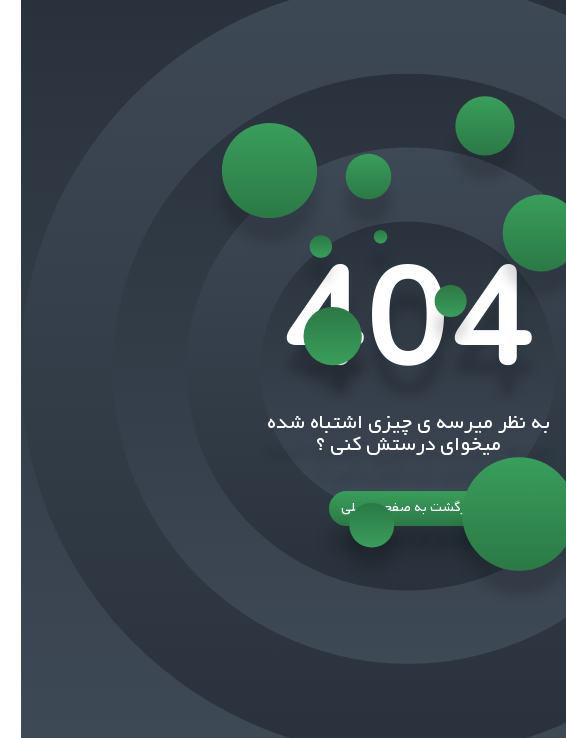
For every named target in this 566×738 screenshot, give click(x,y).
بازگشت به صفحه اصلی (283, 508)
